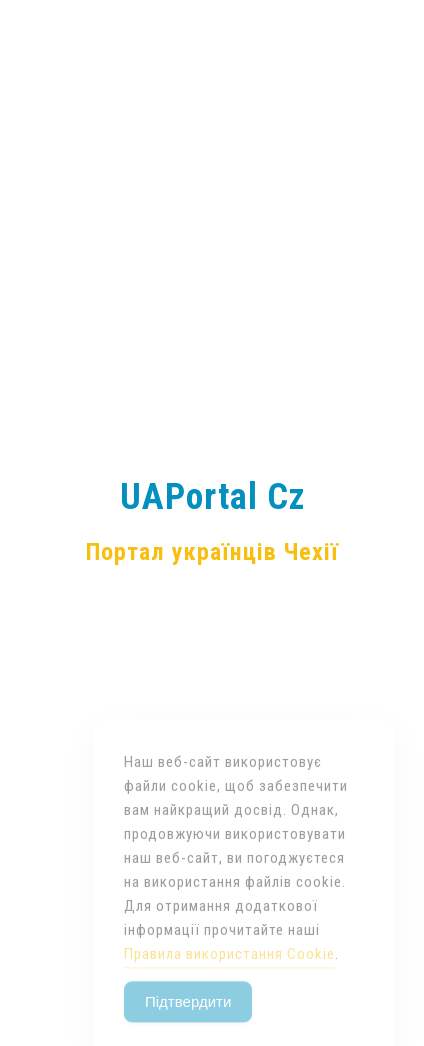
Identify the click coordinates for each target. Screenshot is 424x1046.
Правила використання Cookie (229, 973)
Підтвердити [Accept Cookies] (188, 1020)
